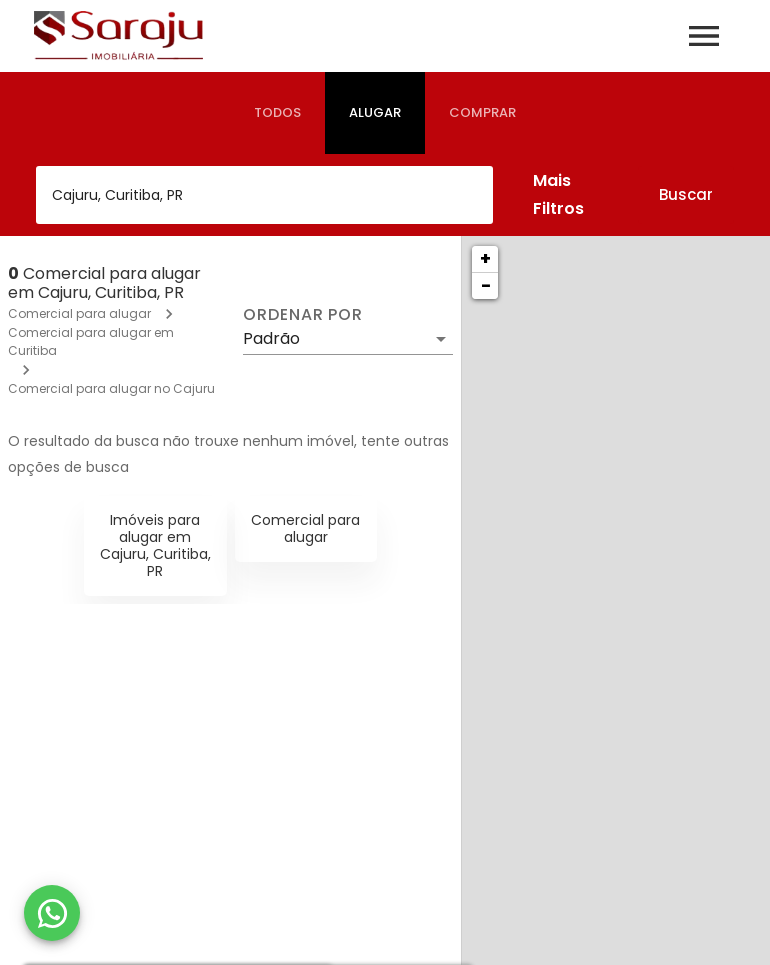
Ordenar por (303, 315)
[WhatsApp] (52, 913)
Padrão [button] (271, 338)
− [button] (486, 285)
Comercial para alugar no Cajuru (111, 388)
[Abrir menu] (704, 36)
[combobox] (264, 195)
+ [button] (485, 258)
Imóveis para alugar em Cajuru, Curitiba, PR (155, 545)
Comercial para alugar (79, 313)
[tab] (277, 113)
